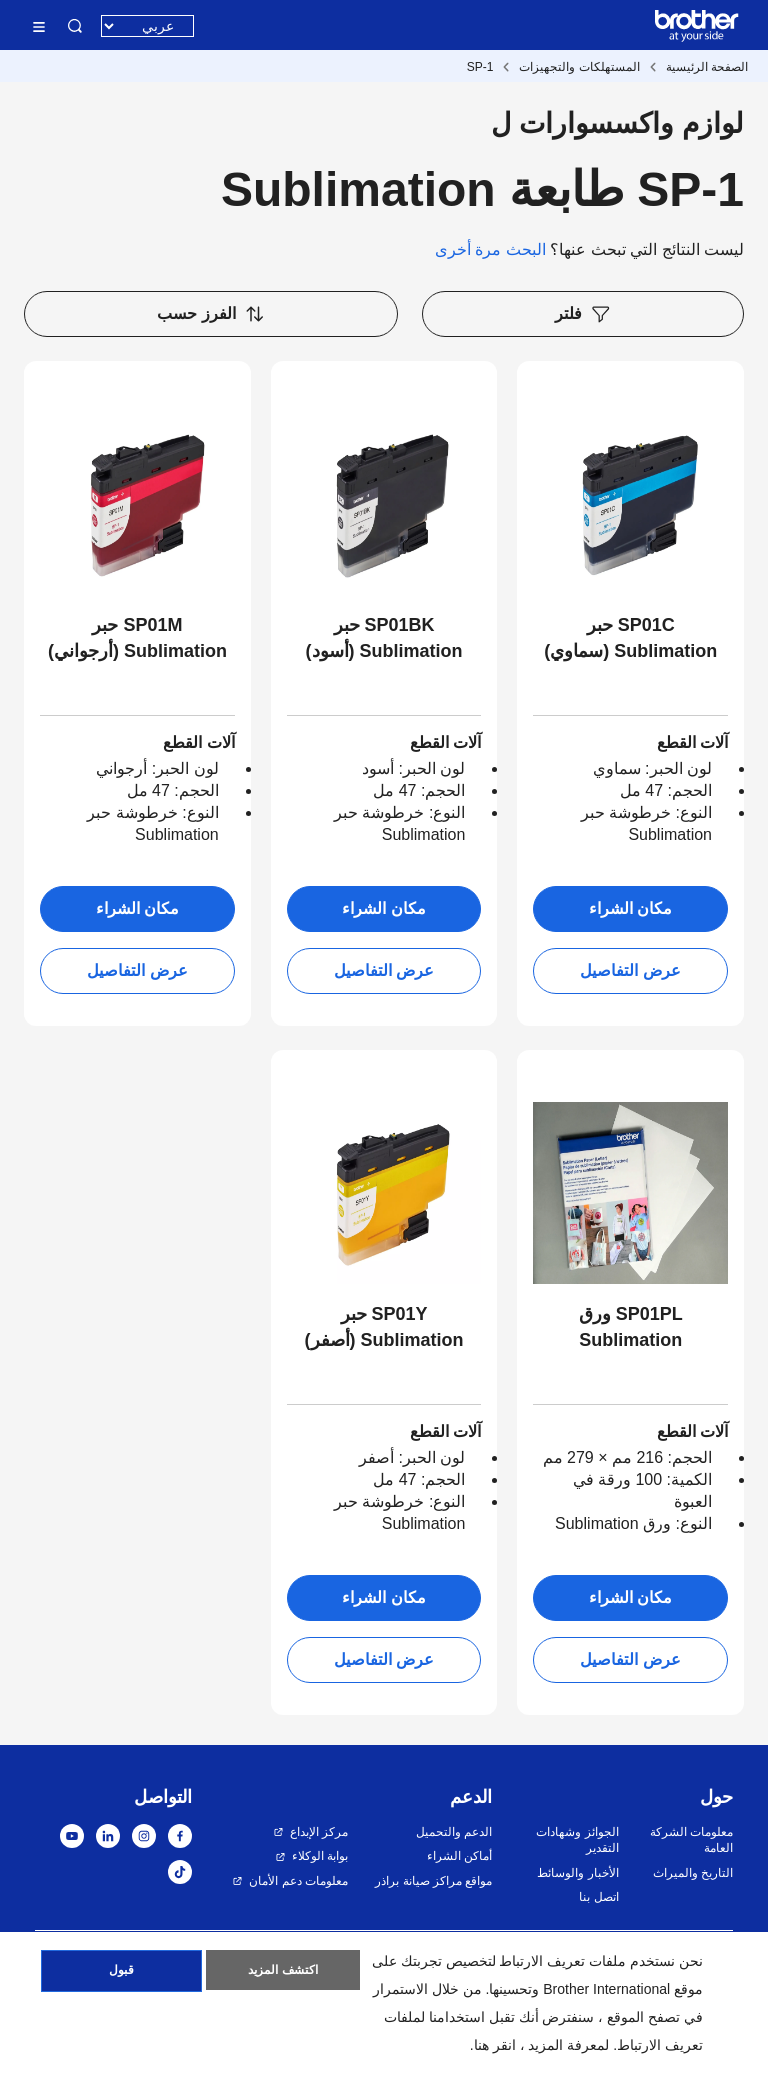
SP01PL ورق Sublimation (631, 1327)
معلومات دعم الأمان (298, 1881)
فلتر (583, 314)
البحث (75, 26)
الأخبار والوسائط (577, 1873)
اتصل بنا (598, 1897)
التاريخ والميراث (693, 1873)
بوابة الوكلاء (320, 1856)
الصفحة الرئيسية (707, 67)
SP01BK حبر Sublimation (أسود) (384, 638)
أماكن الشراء (459, 1856)
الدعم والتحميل (454, 1832)
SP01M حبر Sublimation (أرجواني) (137, 638)
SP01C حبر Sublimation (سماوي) (630, 638)
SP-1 (480, 67)
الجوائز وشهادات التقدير (577, 1840)
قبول (121, 1974)
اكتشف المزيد (282, 1974)
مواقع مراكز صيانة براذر (433, 1881)
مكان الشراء (630, 908)
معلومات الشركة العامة (691, 1840)
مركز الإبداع (319, 1832)
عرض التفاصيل (630, 970)
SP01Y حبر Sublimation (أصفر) (384, 1327)
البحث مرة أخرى (490, 249)
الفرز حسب (210, 314)
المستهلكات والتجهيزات (579, 67)
